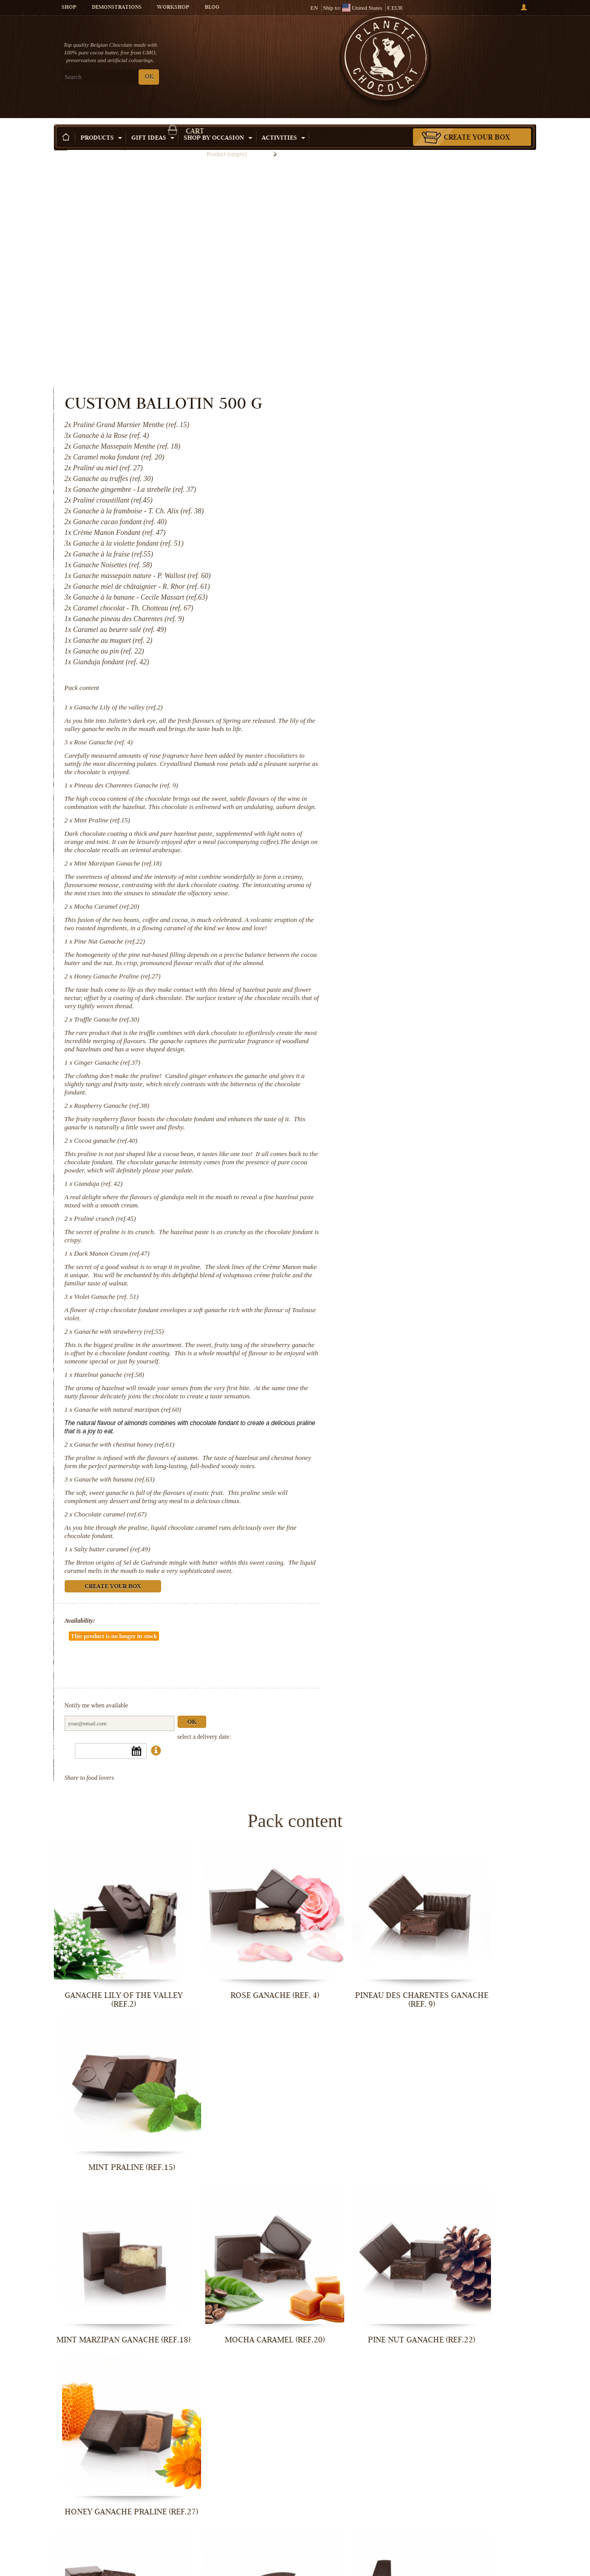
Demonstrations (117, 7)
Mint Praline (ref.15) (381, 617)
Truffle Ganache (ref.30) (386, 857)
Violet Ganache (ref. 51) (385, 1159)
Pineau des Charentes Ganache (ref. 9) (405, 574)
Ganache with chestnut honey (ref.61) (403, 1324)
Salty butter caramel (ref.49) (391, 1445)
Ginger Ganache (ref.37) (386, 909)
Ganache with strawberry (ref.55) (398, 1194)
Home (60, 141)
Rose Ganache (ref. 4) (382, 531)
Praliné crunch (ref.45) (384, 1073)
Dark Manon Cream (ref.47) (391, 1108)
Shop (69, 7)
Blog (212, 7)
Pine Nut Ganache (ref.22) (388, 763)
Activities (283, 123)
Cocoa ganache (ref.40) (385, 987)
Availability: (359, 1524)
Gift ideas (152, 123)
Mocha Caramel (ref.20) (386, 720)
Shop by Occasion (218, 123)
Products (101, 123)
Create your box (477, 123)
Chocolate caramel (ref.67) (389, 1410)
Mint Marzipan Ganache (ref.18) (397, 668)
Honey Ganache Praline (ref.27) (396, 806)
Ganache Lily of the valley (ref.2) (397, 488)
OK (149, 77)
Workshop (173, 7)
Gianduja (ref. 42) (377, 1038)
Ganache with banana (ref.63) (393, 1367)
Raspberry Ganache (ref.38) (390, 952)
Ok (471, 1595)
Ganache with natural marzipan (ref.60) (407, 1289)
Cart (479, 49)
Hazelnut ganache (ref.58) (388, 1245)
